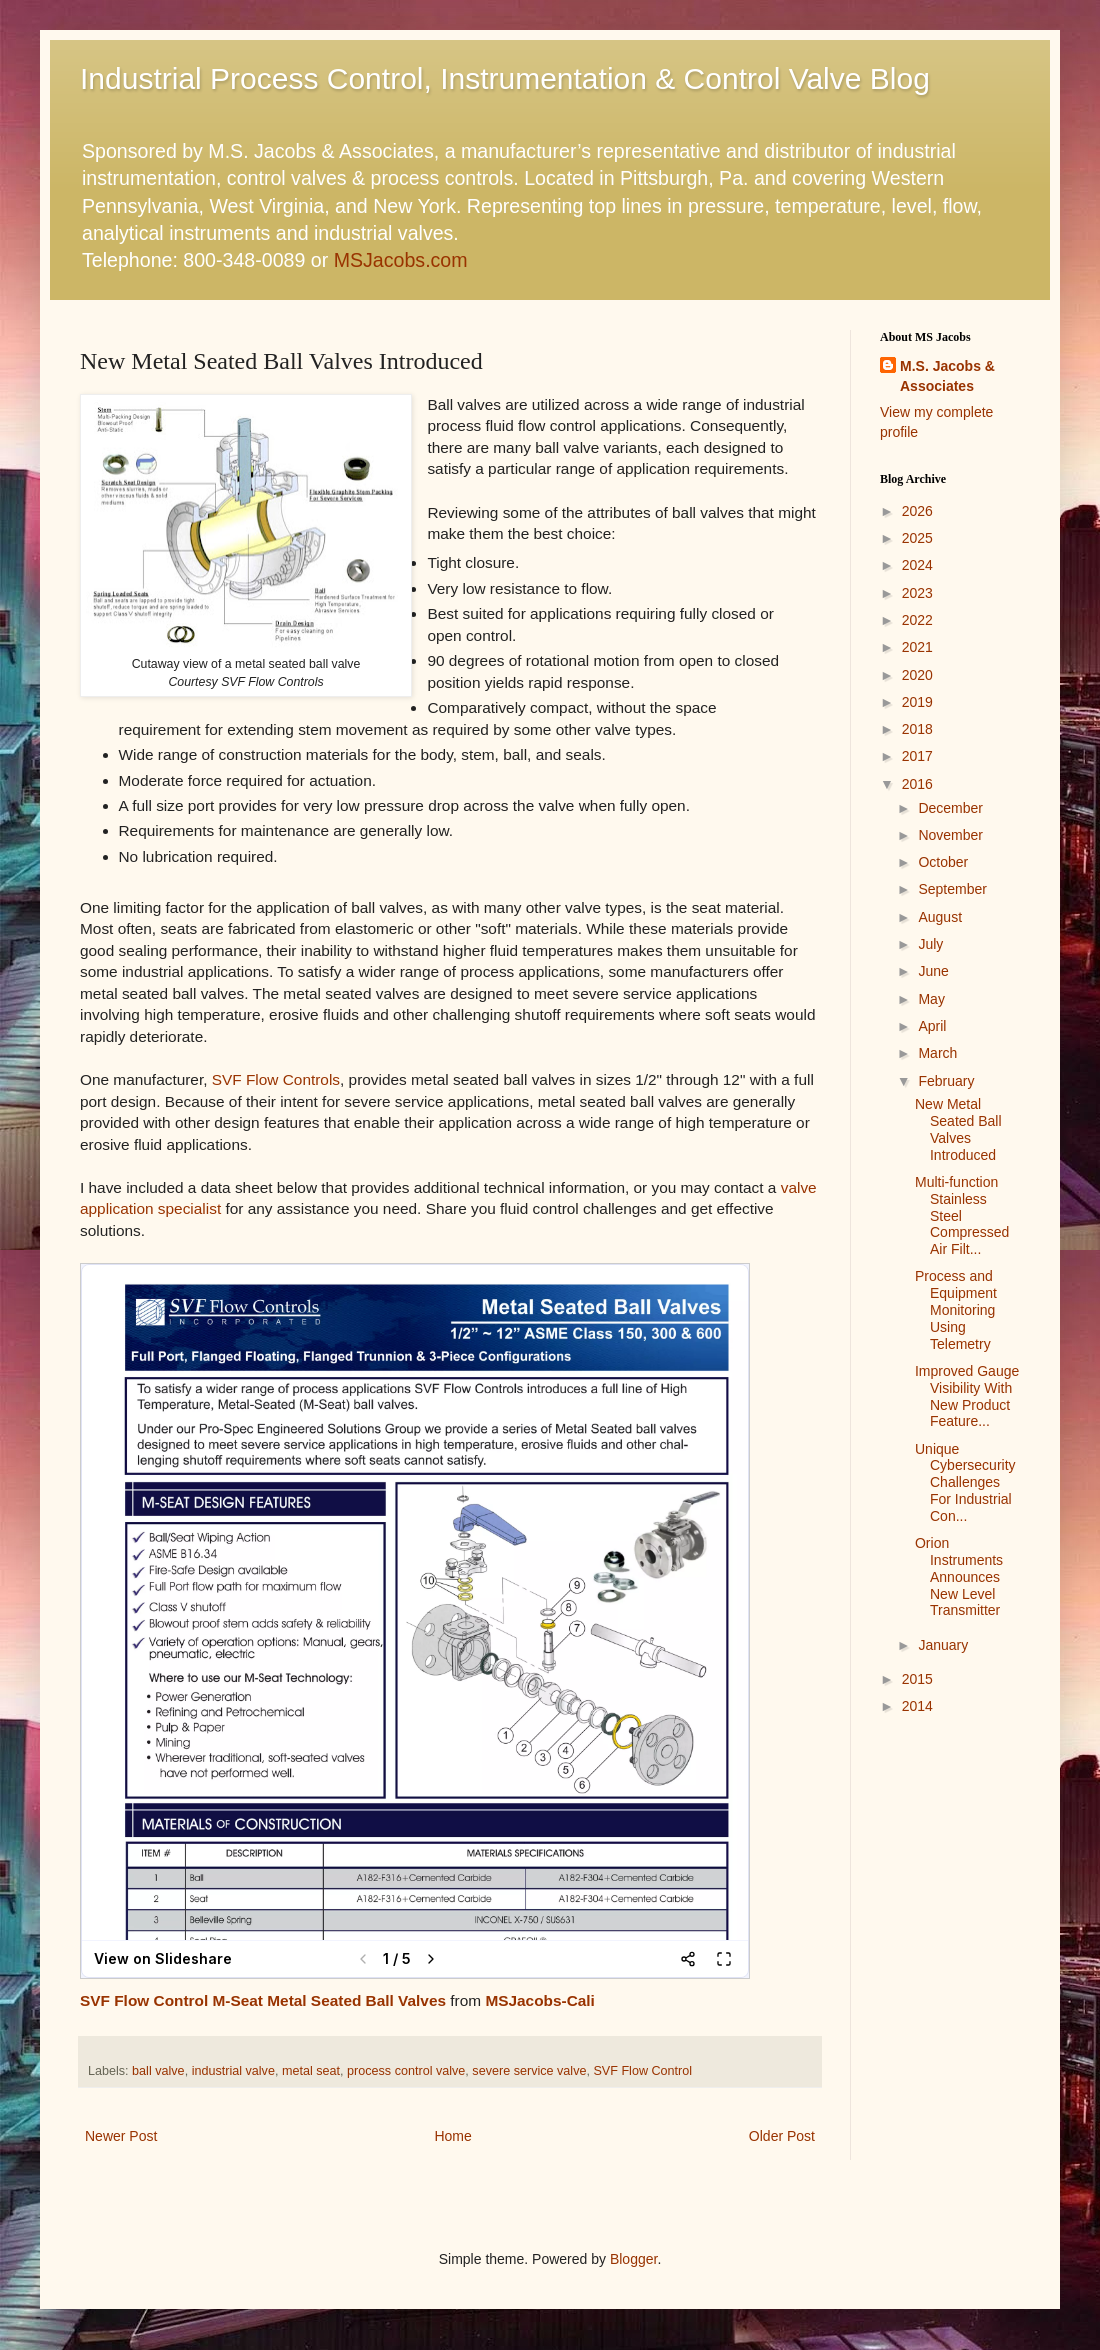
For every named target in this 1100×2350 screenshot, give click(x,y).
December (950, 808)
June (933, 971)
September (952, 889)
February (946, 1081)
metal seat (311, 2071)
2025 (917, 538)
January (943, 1645)
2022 (917, 620)
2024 (917, 565)
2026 (917, 511)
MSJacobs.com (401, 260)
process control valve (406, 2071)
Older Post (782, 2136)
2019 (917, 702)
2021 (917, 647)
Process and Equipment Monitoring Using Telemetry (956, 1309)
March (937, 1053)
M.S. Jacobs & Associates (947, 376)
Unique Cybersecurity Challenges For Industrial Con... (965, 1482)
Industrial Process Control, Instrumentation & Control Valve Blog (505, 78)
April (932, 1026)
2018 (917, 729)
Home (452, 2136)
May (931, 999)
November (950, 835)
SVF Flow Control (642, 2071)
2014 (917, 1706)
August (940, 917)
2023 (917, 593)
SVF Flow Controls (276, 1079)
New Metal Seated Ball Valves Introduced (958, 1129)
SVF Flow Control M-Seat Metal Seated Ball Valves (263, 2000)
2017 (917, 756)
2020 (917, 675)
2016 (917, 784)
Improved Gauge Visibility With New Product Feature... (967, 1396)
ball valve (158, 2071)
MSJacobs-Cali (539, 2000)
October (943, 862)
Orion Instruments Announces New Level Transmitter (959, 1576)
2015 (917, 1679)
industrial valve (233, 2071)
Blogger (633, 2259)
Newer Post (121, 2136)
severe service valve (529, 2071)
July (930, 944)
